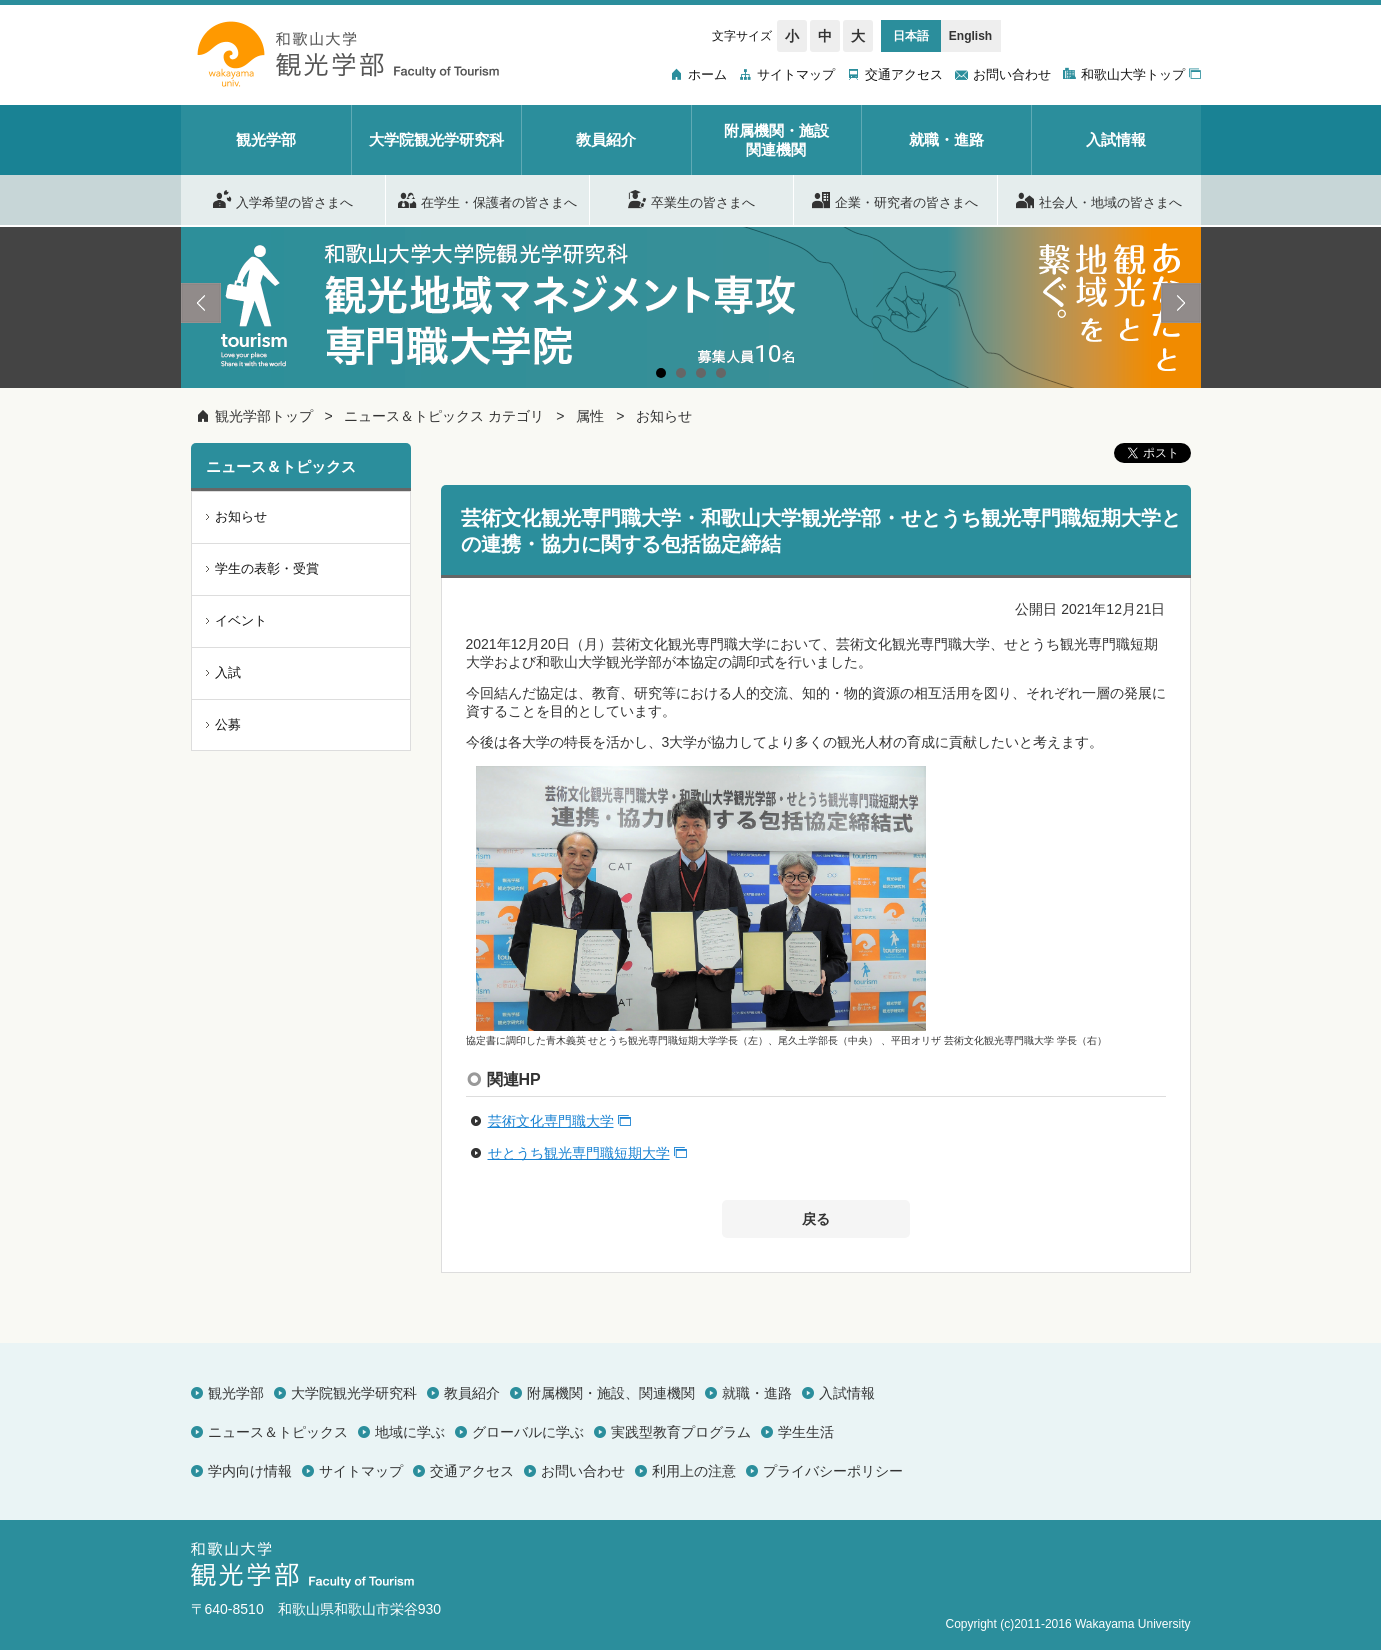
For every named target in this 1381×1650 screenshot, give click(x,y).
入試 (228, 672)
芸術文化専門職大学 (551, 1121)
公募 (228, 724)
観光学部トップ (264, 416)
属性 (590, 416)
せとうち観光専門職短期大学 (579, 1153)
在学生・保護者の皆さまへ (487, 199)
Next (1181, 303)
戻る (816, 1219)
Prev (201, 303)
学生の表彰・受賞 (267, 568)
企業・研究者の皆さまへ (895, 199)
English (970, 36)
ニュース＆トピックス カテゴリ (444, 416)
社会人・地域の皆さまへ (1099, 199)
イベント (241, 620)
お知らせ (664, 416)
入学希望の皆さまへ (283, 199)
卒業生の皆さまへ (691, 199)
